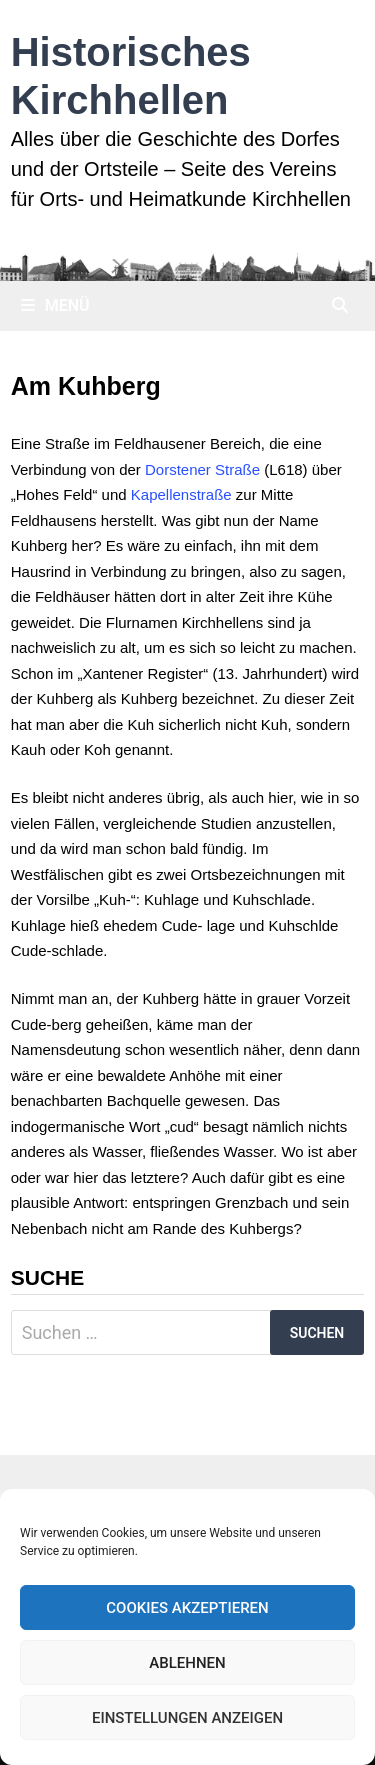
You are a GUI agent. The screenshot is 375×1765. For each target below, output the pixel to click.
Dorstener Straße (202, 469)
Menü (55, 305)
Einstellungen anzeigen (187, 1718)
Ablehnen (187, 1663)
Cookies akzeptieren (187, 1608)
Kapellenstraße (181, 494)
